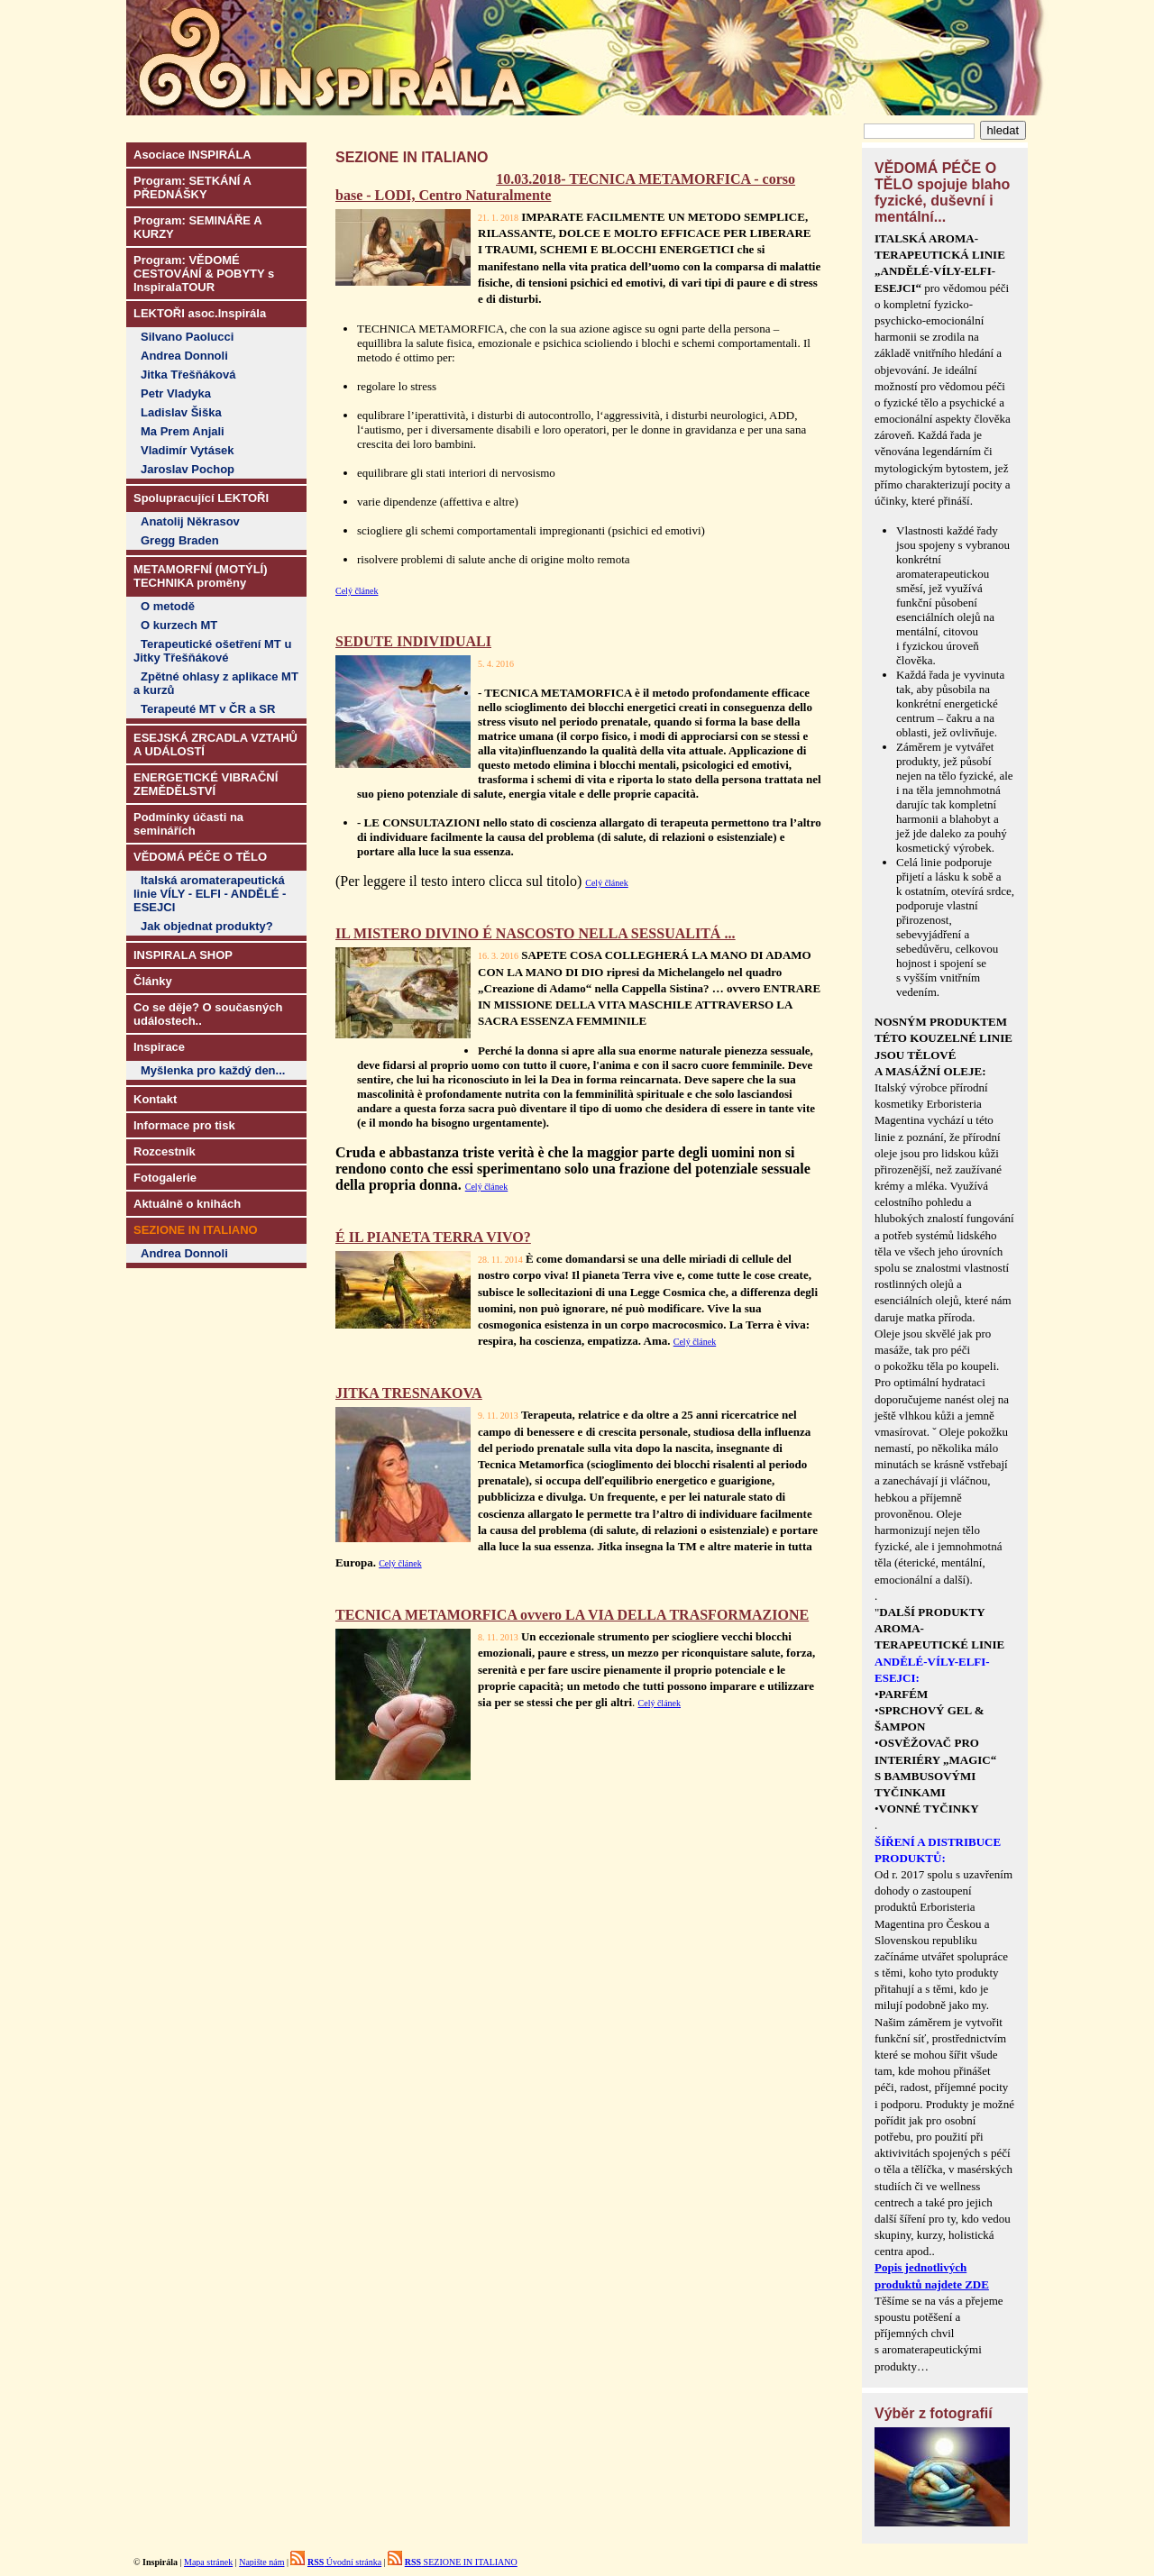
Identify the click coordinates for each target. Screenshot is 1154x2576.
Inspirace (159, 1047)
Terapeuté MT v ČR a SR (208, 709)
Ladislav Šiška (181, 412)
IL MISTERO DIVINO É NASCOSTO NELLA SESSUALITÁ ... (535, 933)
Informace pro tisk (184, 1125)
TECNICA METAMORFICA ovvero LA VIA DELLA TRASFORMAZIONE (572, 1614)
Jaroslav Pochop (187, 469)
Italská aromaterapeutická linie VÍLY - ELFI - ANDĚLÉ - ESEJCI (209, 893)
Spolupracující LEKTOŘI (201, 498)
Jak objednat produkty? (207, 926)
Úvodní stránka (344, 2562)
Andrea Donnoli (184, 355)
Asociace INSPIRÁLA (192, 154)
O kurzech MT (179, 625)
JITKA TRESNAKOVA (408, 1393)
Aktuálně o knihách (187, 1203)
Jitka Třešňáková (188, 374)
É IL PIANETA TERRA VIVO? (433, 1237)
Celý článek (356, 591)
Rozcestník (164, 1151)
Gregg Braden (180, 540)
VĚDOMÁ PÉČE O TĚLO (200, 856)
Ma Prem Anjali (182, 431)
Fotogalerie (165, 1177)
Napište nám (261, 2562)
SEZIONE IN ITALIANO (461, 2562)
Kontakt (155, 1099)
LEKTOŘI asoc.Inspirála (199, 313)
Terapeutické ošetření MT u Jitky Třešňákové (212, 650)
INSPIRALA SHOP (183, 955)
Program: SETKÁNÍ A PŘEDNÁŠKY (192, 187)
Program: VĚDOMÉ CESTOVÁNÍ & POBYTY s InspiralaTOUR (203, 273)
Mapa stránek (208, 2562)
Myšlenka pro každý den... (213, 1070)
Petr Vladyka (176, 393)
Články (152, 981)
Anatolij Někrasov (190, 521)
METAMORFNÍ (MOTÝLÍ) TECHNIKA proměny (200, 575)
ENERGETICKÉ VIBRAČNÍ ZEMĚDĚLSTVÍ (205, 784)
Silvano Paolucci (187, 336)
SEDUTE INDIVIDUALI (413, 641)
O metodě (168, 606)
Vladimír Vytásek (187, 450)
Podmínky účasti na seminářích (188, 823)
